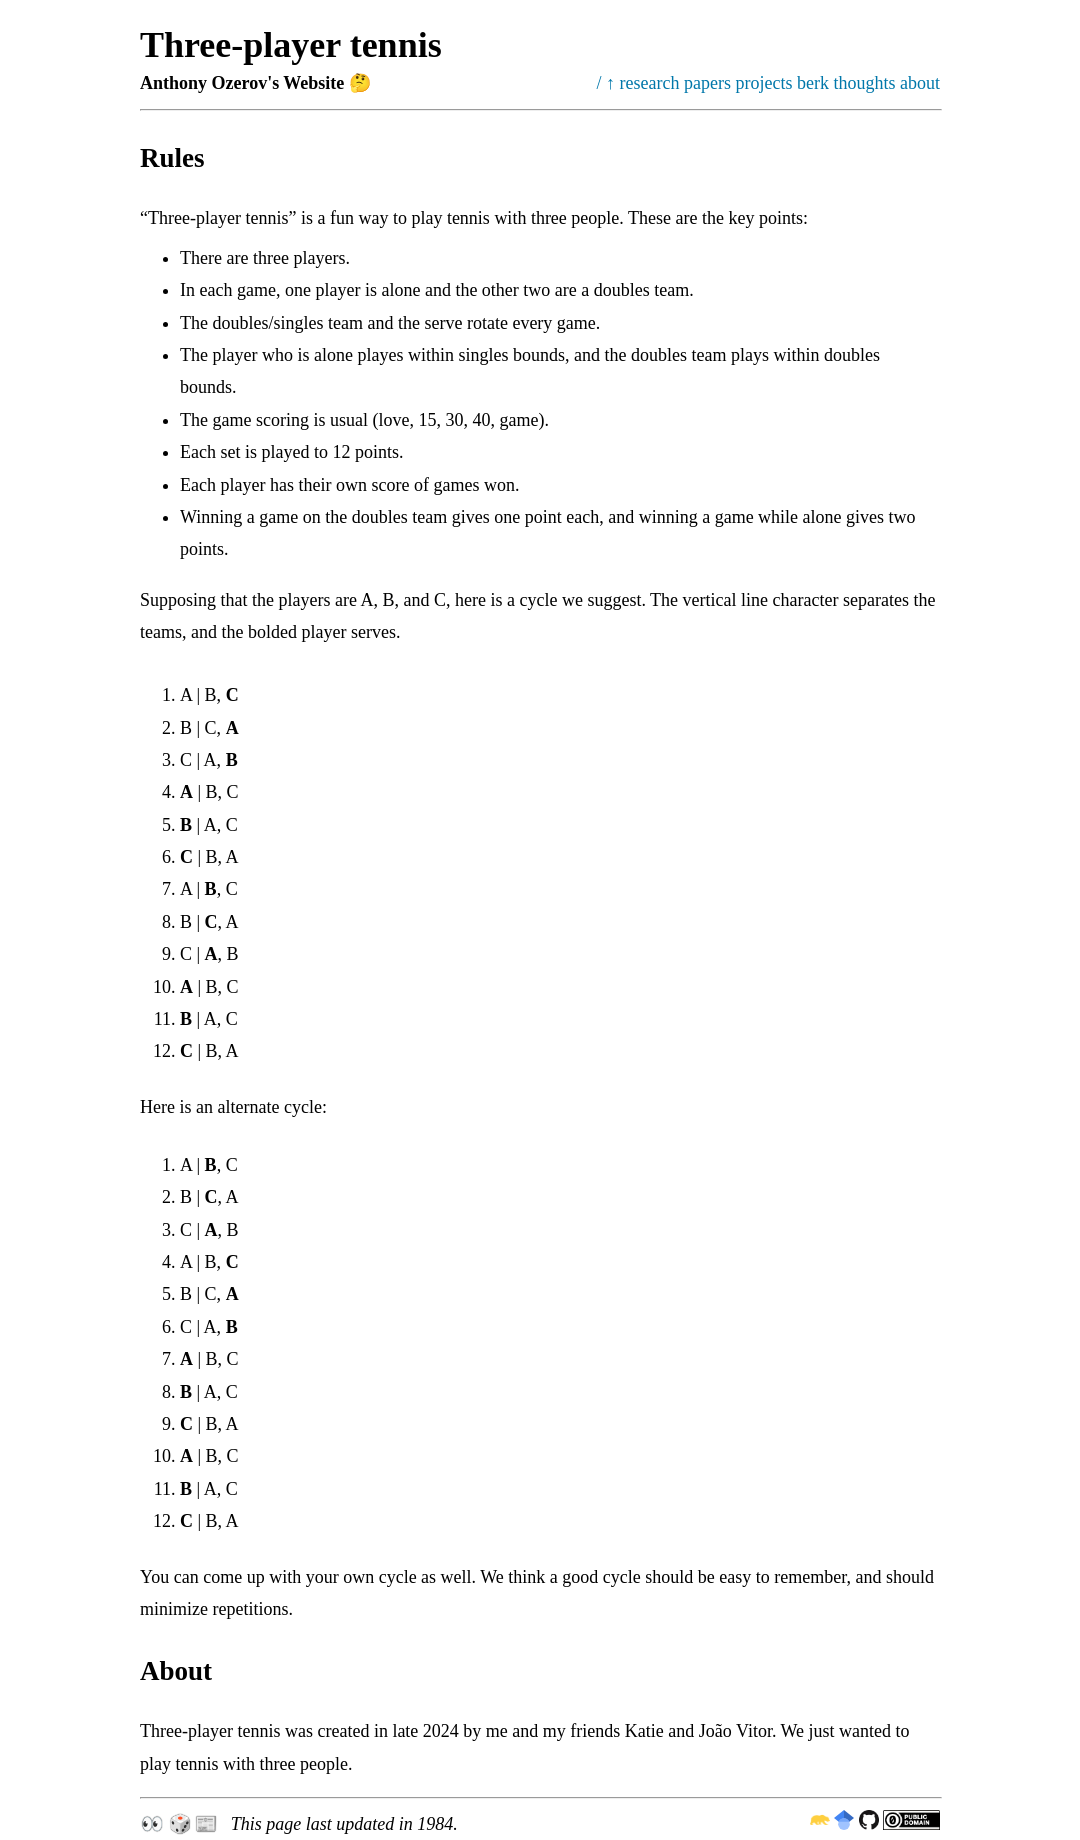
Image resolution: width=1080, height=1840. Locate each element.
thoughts (864, 83)
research (650, 83)
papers (707, 83)
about (920, 83)
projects (764, 83)
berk (813, 83)
